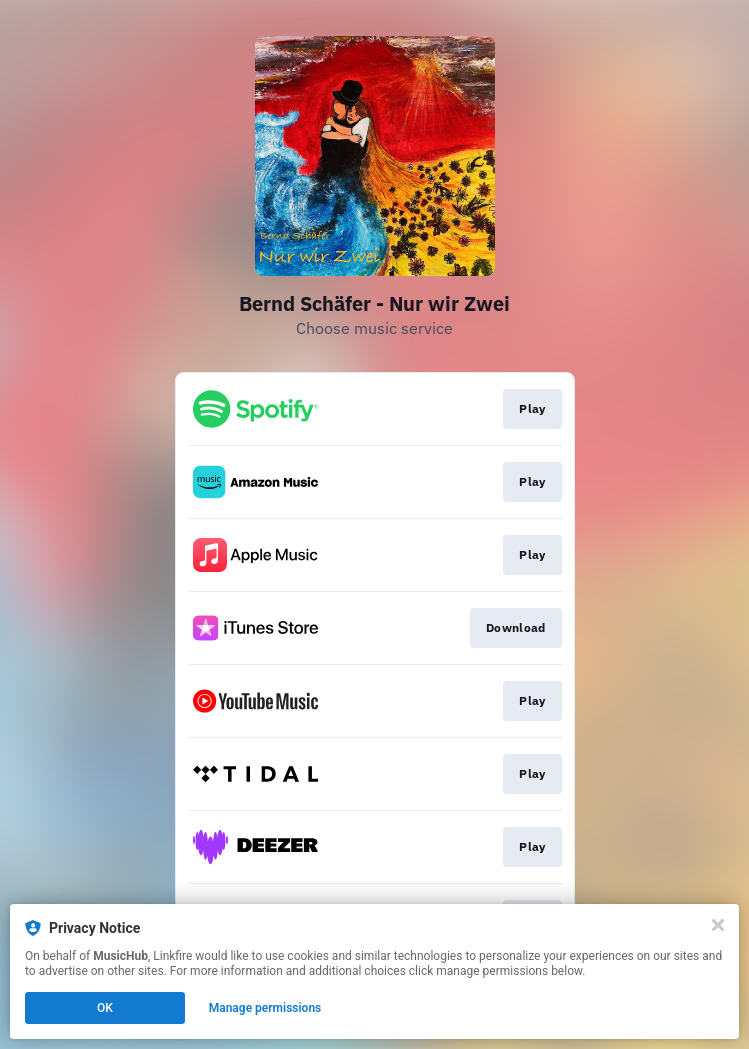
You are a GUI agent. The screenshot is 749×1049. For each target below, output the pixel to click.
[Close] (718, 925)
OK (105, 1008)
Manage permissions (265, 1008)
